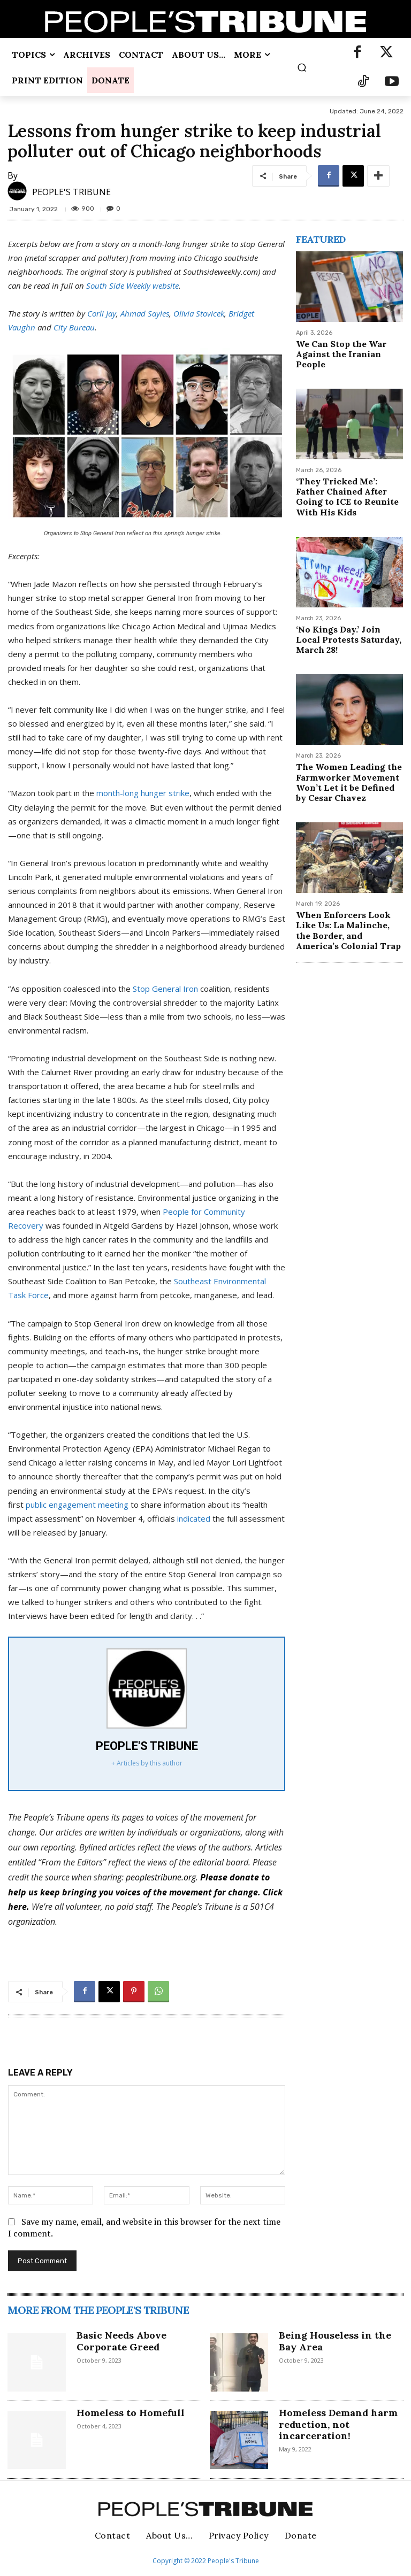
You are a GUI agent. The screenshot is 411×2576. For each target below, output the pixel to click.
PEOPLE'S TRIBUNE (71, 192)
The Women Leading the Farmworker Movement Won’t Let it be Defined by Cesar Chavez (349, 782)
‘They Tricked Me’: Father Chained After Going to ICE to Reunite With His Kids (347, 497)
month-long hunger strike (142, 793)
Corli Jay (101, 313)
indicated (193, 1518)
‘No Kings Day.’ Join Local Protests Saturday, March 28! (348, 639)
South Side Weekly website (132, 285)
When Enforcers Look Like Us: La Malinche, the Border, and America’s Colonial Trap (348, 930)
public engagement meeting (77, 1504)
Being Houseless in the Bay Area (335, 2341)
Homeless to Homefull (131, 2413)
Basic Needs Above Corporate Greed (121, 2341)
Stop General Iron (165, 988)
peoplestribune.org (161, 1877)
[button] (301, 67)
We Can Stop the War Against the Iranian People (341, 353)
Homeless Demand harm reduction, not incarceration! (338, 2424)
